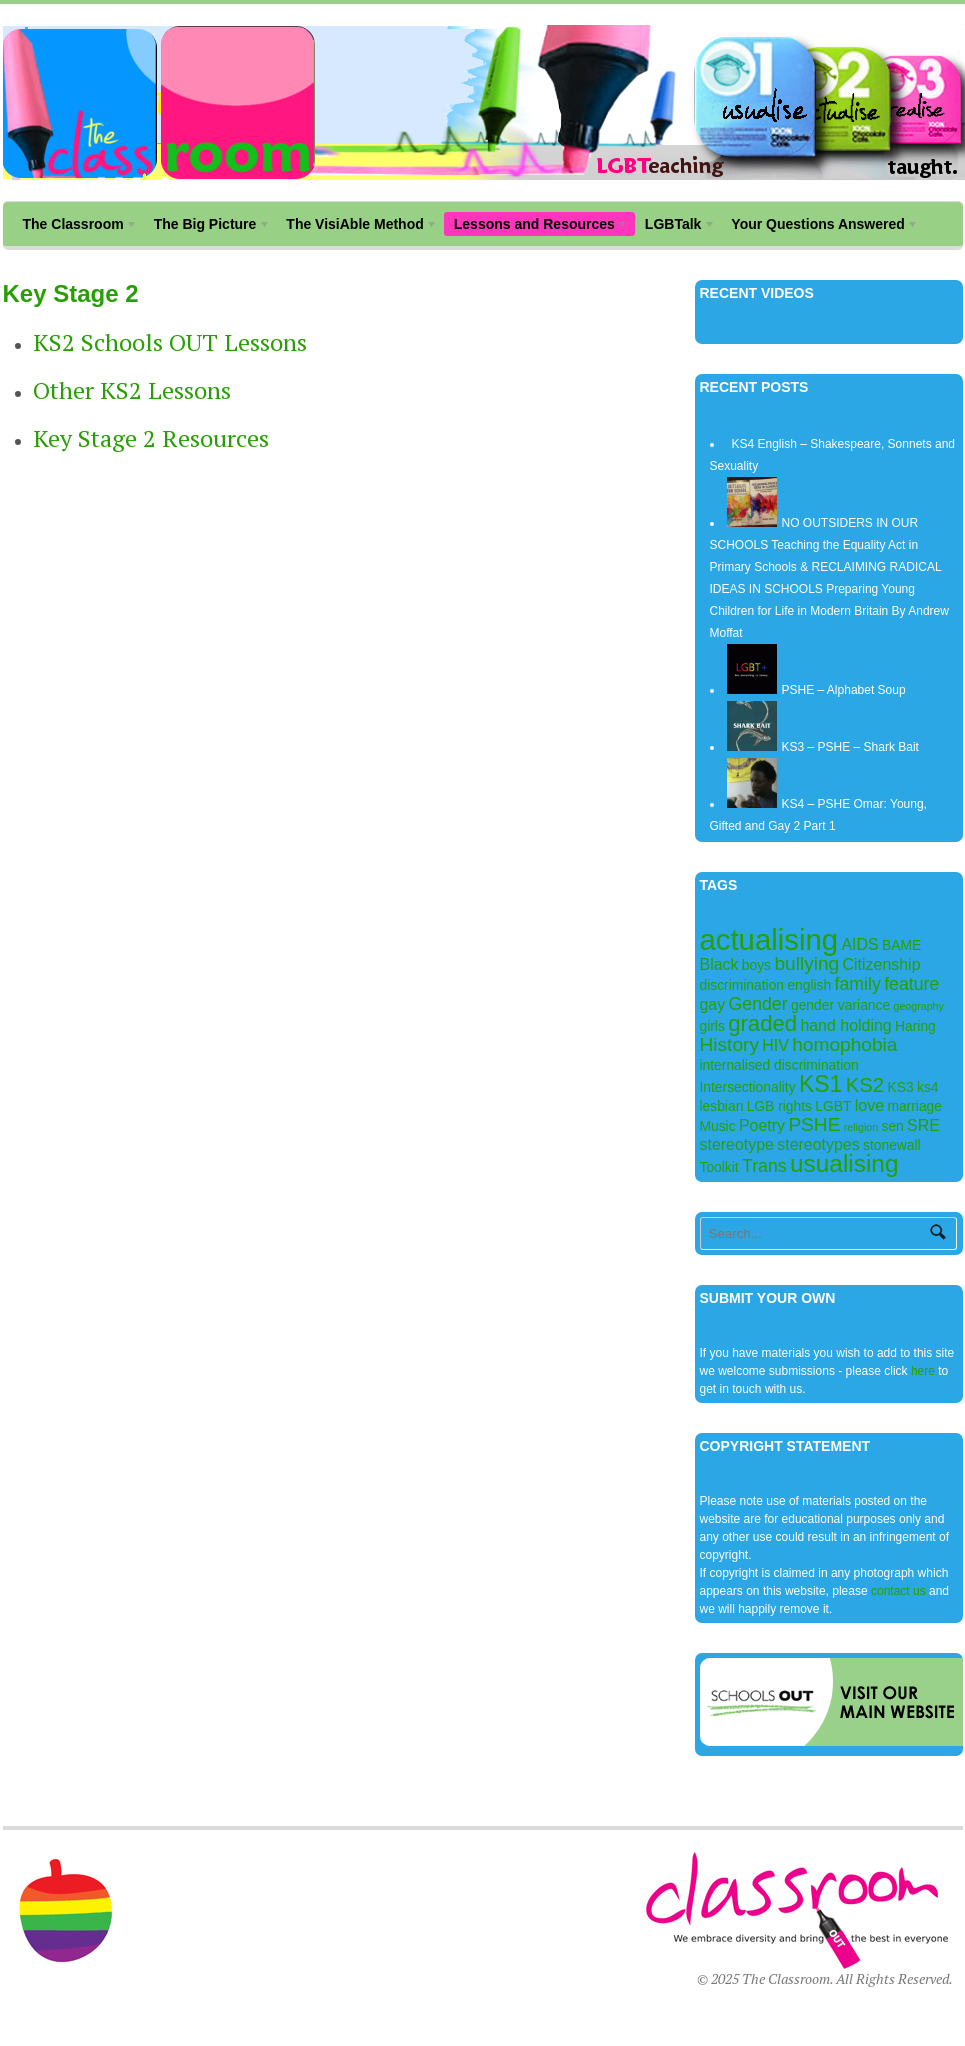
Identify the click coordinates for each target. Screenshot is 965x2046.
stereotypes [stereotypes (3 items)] (818, 1144)
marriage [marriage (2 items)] (914, 1106)
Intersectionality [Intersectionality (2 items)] (748, 1087)
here (924, 1371)
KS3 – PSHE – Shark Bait (850, 747)
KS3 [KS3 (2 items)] (901, 1087)
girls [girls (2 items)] (712, 1026)
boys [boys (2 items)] (756, 965)
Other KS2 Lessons (132, 390)
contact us (898, 1591)
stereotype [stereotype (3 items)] (737, 1144)
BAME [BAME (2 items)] (901, 945)
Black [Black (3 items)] (719, 964)
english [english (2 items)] (809, 985)
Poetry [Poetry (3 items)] (762, 1125)
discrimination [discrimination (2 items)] (742, 985)
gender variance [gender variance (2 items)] (840, 1005)
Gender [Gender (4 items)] (758, 1004)
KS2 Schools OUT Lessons (170, 342)
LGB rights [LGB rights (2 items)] (779, 1106)
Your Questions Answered (820, 226)
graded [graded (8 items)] (762, 1023)
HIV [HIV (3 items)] (775, 1045)
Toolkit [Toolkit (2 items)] (719, 1167)
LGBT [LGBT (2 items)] (833, 1106)
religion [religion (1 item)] (861, 1127)
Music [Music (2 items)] (718, 1126)
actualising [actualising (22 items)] (769, 939)
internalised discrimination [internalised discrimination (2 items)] (779, 1065)
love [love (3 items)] (869, 1105)
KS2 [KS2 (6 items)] (865, 1085)
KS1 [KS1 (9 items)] (820, 1084)
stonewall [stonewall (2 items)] (892, 1145)
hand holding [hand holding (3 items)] (845, 1025)
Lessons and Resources (536, 226)
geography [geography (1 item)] (918, 1006)
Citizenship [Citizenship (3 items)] (882, 964)
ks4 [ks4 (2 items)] (928, 1087)
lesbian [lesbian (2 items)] (722, 1106)
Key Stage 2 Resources (151, 438)
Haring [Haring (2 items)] (915, 1026)
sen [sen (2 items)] (892, 1126)
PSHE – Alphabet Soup (844, 690)
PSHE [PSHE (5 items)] (814, 1124)
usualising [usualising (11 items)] (844, 1163)
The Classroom (76, 226)
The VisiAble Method (357, 226)
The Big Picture (207, 226)
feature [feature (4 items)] (911, 984)
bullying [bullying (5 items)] (806, 963)
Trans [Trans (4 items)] (764, 1166)
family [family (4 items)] (858, 984)
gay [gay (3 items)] (713, 1004)
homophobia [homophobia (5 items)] (844, 1044)
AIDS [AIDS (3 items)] (859, 944)
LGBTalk (675, 226)
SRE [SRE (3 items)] (923, 1125)
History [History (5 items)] (729, 1044)
